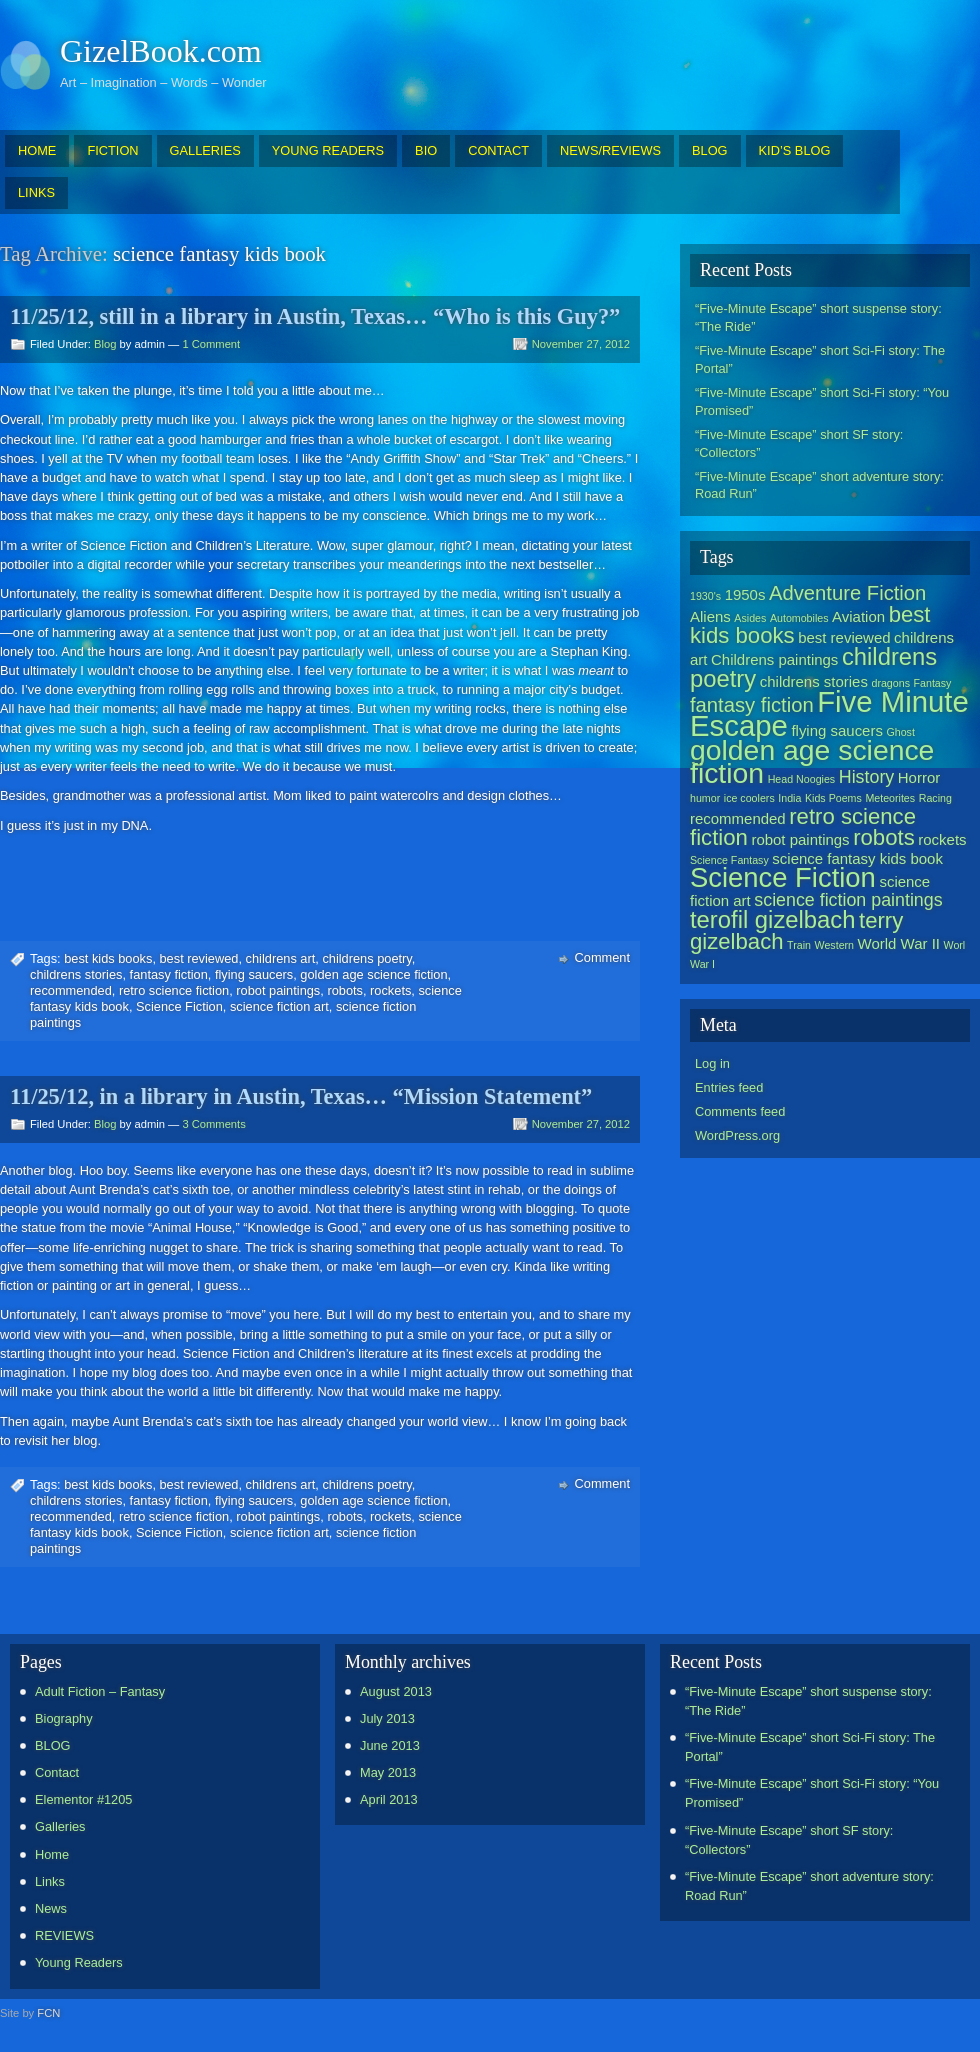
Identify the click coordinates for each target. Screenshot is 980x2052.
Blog (105, 344)
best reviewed (199, 958)
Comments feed (740, 1111)
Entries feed (729, 1087)
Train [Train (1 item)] (799, 945)
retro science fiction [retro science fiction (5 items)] (803, 827)
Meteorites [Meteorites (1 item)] (890, 798)
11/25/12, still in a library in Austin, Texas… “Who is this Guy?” (315, 316)
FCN (48, 2013)
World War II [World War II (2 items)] (899, 943)
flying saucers (254, 974)
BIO (426, 150)
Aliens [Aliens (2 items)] (710, 616)
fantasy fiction (169, 974)
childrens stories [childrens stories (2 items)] (814, 681)
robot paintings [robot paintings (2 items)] (800, 839)
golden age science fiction (373, 974)
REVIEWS (64, 1935)
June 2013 (390, 1745)
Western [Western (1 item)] (834, 945)
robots (345, 990)
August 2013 (396, 1691)
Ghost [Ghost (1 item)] (900, 732)
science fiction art (279, 1006)
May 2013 (388, 1772)
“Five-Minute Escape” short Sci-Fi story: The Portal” (820, 359)
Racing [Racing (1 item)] (935, 798)
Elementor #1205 (83, 1799)
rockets (390, 990)
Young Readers (79, 1962)
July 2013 (387, 1718)
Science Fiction (179, 1006)
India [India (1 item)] (789, 798)
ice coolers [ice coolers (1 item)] (749, 798)
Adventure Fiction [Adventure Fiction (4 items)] (847, 593)
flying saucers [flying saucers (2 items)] (837, 730)
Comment (602, 957)
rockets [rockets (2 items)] (942, 839)
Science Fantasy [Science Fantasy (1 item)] (729, 860)
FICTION (112, 150)
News (51, 1908)
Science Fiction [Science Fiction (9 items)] (783, 877)
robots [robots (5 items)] (884, 837)
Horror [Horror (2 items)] (919, 777)
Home (52, 1854)
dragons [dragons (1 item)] (890, 683)
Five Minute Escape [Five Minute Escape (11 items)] (829, 713)
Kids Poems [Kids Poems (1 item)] (833, 798)
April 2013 (389, 1799)
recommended (71, 990)
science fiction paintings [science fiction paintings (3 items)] (848, 900)
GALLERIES (205, 150)
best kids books (108, 958)
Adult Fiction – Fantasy (100, 1691)
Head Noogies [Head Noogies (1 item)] (802, 779)
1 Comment (211, 344)
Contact (57, 1772)
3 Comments (213, 1124)
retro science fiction (174, 990)
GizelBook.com (161, 51)
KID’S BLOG (795, 150)
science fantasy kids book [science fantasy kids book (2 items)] (857, 858)
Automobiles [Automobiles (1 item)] (799, 618)
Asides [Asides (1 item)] (750, 618)
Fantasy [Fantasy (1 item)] (933, 683)
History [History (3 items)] (866, 777)
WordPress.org (737, 1135)
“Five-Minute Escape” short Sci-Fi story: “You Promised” (822, 401)
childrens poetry (366, 958)
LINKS (36, 192)
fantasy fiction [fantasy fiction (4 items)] (752, 705)
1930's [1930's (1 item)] (705, 596)
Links (50, 1881)
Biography (64, 1718)
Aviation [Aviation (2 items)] (858, 616)
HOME (37, 150)
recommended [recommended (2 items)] (738, 818)
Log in (712, 1063)
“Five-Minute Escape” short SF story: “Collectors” (799, 443)
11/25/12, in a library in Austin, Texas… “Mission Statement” (301, 1096)
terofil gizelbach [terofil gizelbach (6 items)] (772, 919)
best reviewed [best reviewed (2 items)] (844, 637)
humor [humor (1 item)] (705, 798)
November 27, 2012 (581, 344)
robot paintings (278, 990)
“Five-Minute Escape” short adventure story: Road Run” (819, 485)
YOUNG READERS (328, 150)
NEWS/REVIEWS (610, 150)
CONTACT (498, 150)
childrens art (281, 958)
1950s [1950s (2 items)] (745, 594)
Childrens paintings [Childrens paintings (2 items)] (774, 659)
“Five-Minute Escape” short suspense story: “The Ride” (818, 317)
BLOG (710, 150)
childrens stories (76, 974)
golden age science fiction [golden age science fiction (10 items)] (812, 761)
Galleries (60, 1826)
